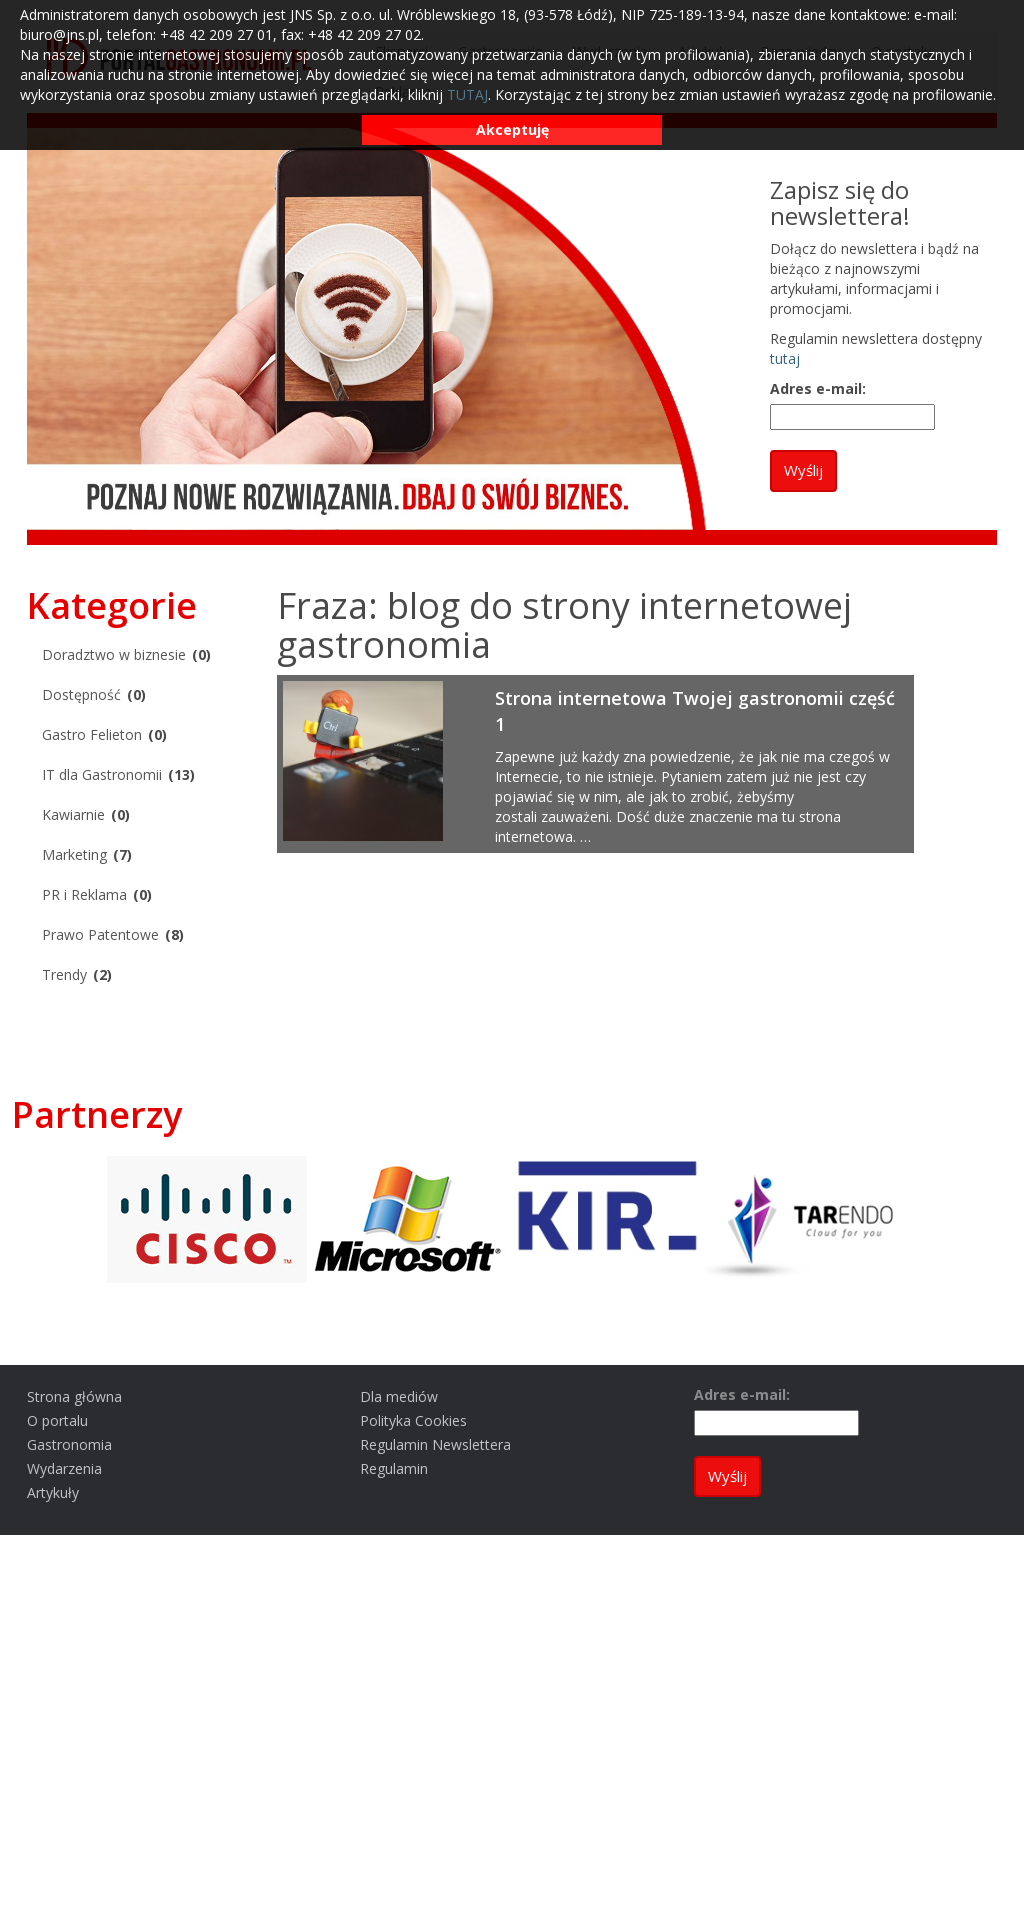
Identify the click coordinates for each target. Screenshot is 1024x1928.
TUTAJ (467, 94)
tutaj (785, 358)
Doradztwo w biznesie (114, 654)
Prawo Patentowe (100, 934)
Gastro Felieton (92, 734)
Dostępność (81, 694)
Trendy (64, 974)
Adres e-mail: (818, 388)
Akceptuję (512, 129)
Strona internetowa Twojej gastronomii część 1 (695, 711)
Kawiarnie (73, 814)
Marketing (74, 854)
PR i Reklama (84, 894)
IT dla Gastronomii (102, 774)
